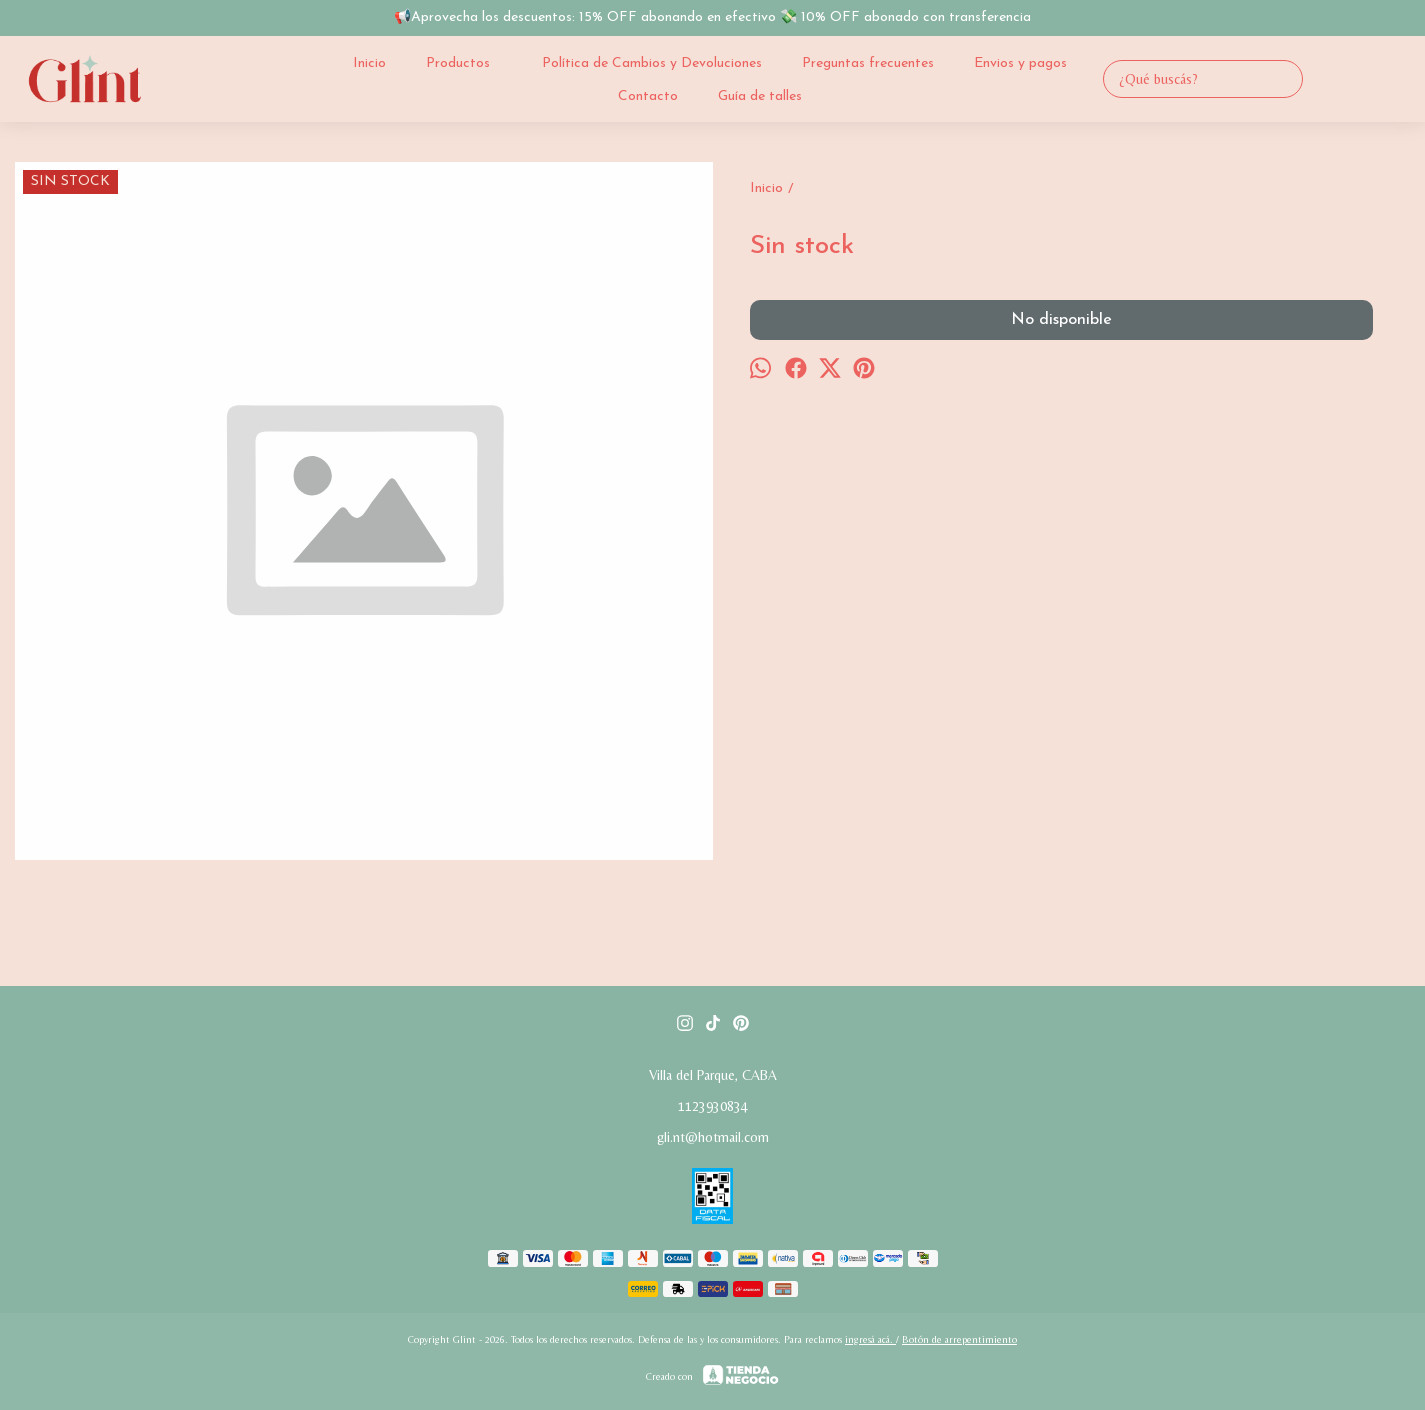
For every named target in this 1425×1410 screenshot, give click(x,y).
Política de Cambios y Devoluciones (652, 63)
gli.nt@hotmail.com (713, 1137)
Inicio (369, 63)
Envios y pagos (1020, 63)
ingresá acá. (870, 1339)
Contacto (648, 96)
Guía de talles (760, 96)
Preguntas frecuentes (868, 63)
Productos (468, 63)
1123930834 (713, 1106)
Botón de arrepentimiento (959, 1339)
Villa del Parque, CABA (713, 1075)
